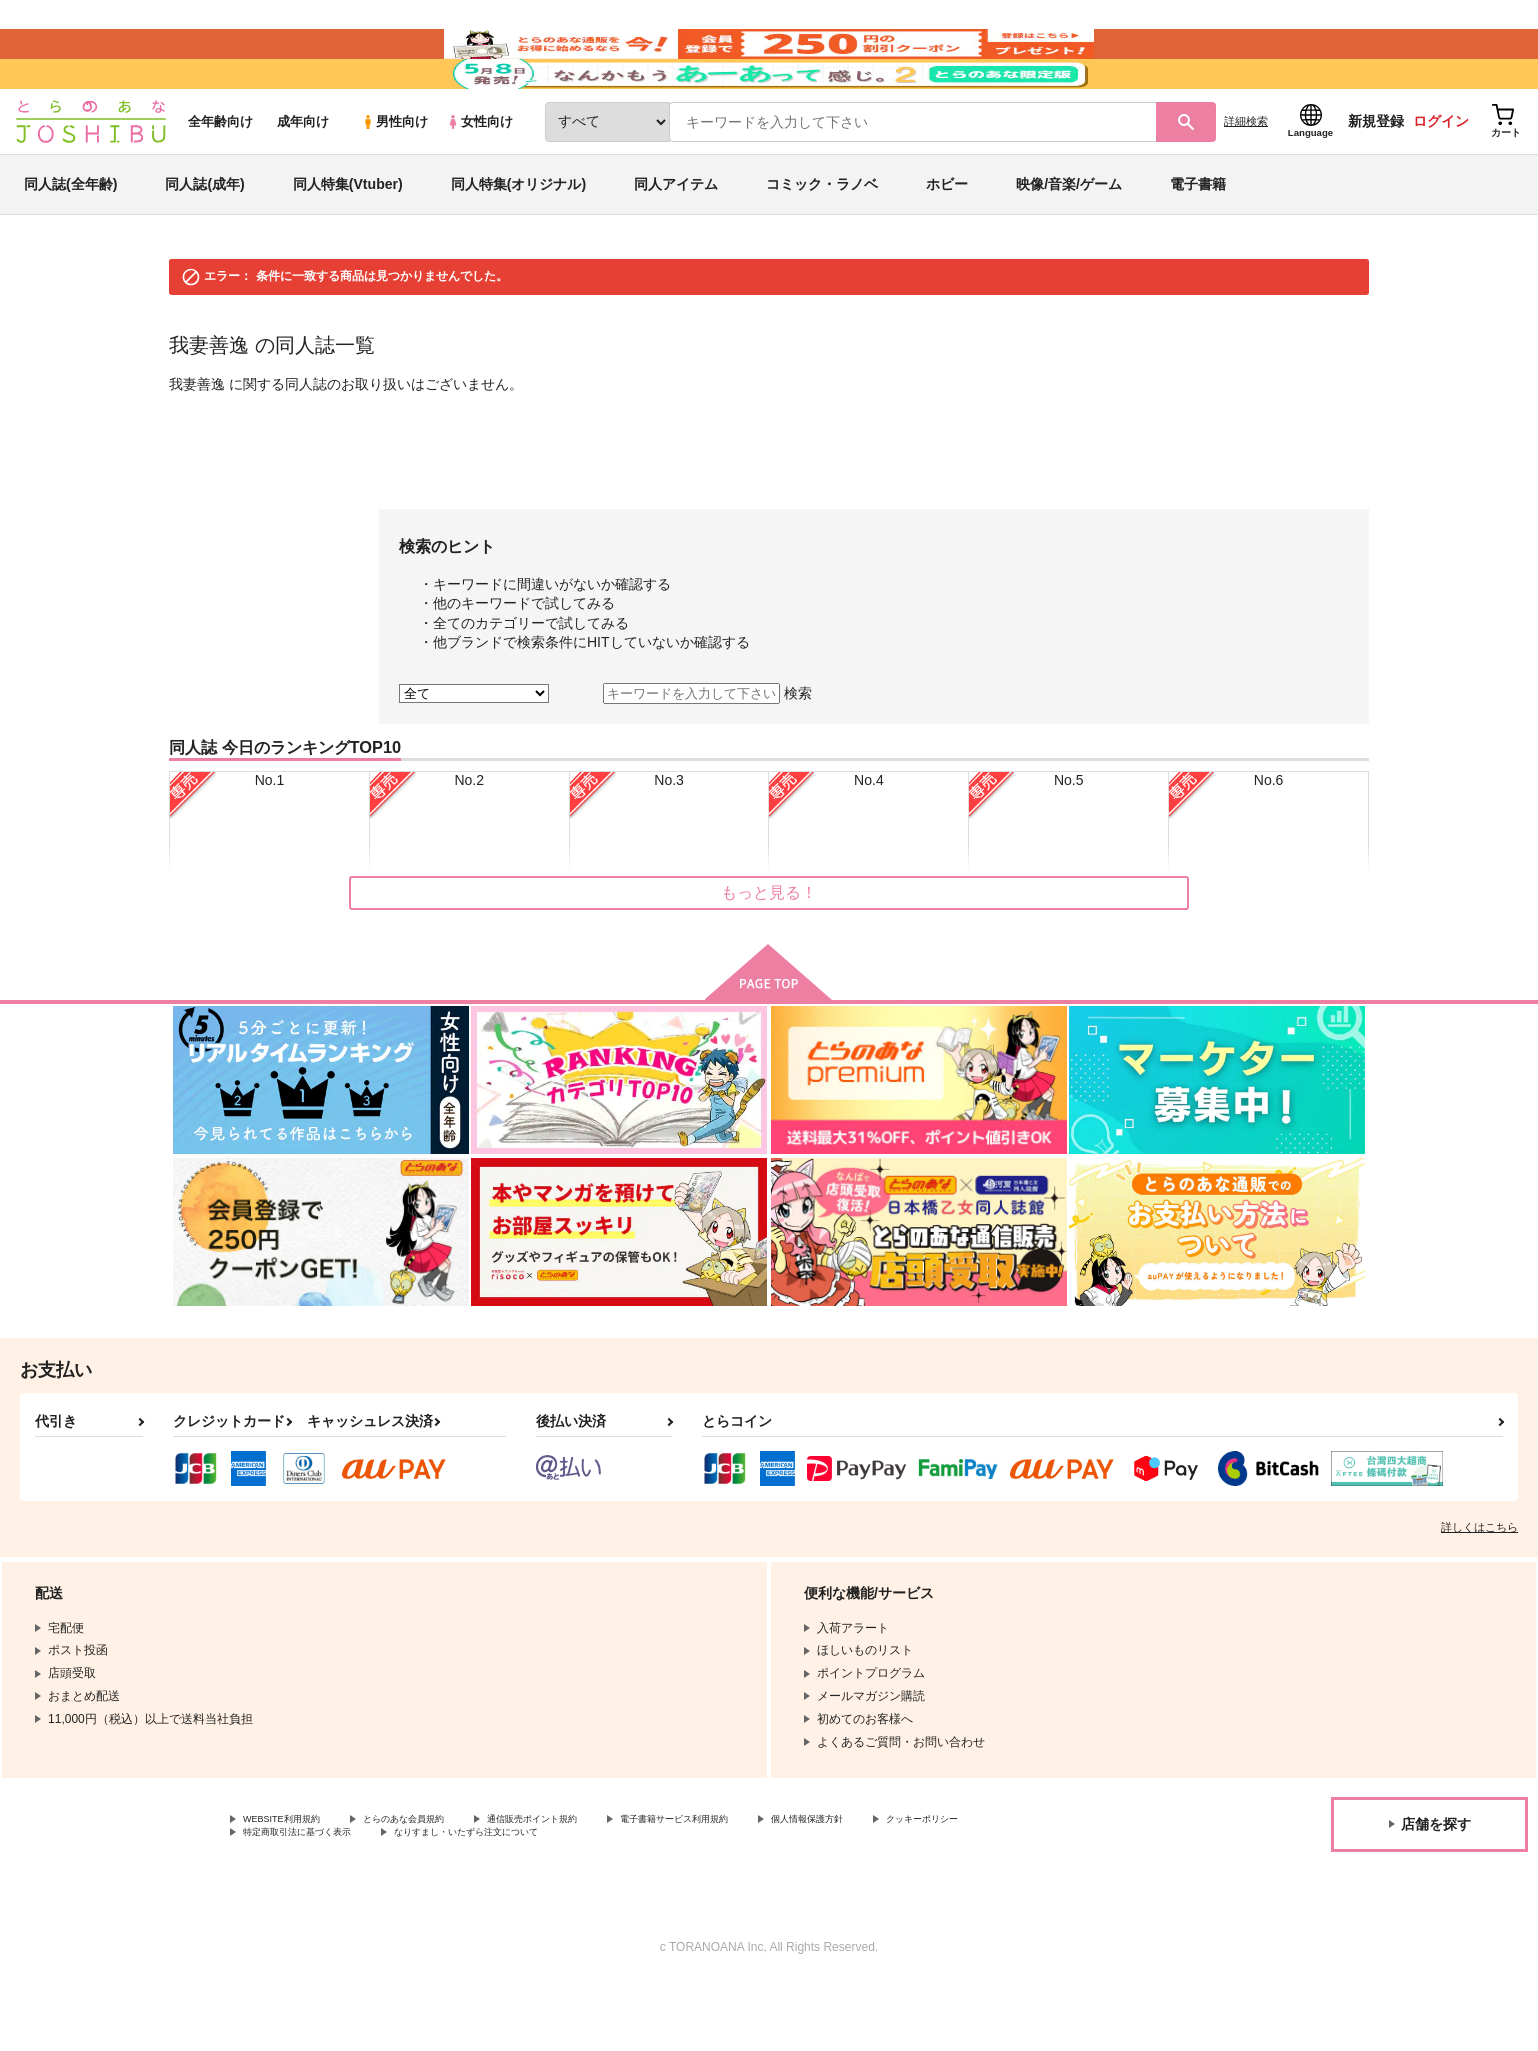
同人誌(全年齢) (70, 244)
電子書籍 (1198, 244)
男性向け (394, 181)
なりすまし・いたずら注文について (665, 1898)
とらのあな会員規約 (442, 1881)
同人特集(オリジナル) (518, 244)
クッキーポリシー (291, 1898)
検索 (798, 753)
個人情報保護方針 (937, 1881)
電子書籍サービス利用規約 (774, 1881)
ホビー (947, 244)
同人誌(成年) (204, 244)
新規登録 (1376, 181)
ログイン (1441, 181)
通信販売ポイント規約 (599, 1881)
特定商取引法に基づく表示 (454, 1898)
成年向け (303, 181)
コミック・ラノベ (822, 244)
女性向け (479, 181)
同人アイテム (676, 244)
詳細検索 (1246, 181)
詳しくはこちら (1479, 1587)
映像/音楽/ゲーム (1069, 244)
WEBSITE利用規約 (294, 1881)
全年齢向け (220, 181)
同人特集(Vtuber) (348, 244)
